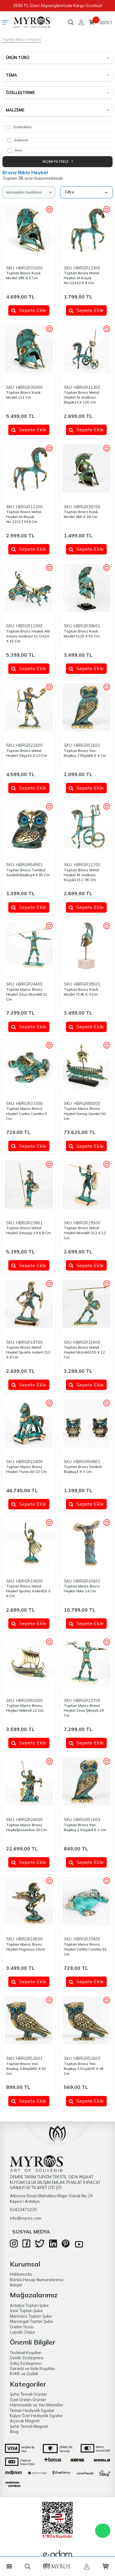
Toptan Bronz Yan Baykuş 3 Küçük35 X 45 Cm (84, 2068)
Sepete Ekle (28, 310)
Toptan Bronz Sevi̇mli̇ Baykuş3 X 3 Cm (83, 1469)
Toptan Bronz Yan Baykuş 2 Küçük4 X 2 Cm (85, 1827)
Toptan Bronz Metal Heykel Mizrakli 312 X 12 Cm (85, 1233)
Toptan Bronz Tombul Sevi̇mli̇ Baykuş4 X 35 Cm (28, 872)
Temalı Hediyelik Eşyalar (32, 2410)
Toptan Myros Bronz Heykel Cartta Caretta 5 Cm (26, 1113)
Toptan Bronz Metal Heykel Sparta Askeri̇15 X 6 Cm (28, 1591)
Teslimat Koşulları (26, 2352)
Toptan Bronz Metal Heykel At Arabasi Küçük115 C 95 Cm (81, 875)
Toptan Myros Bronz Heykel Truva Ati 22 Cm (26, 1469)
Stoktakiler (19, 127)
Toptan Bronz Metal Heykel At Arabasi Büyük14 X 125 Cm (81, 397)
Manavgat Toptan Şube (31, 2321)
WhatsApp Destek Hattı (102, 2531)
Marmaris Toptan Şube (31, 2316)
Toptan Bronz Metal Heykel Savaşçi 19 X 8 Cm (28, 1230)
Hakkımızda (21, 2274)
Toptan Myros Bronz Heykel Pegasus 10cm (25, 1946)
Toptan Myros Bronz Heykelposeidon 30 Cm (26, 1827)
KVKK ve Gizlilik (24, 2373)
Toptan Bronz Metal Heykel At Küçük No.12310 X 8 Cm (81, 278)
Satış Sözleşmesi (25, 2363)
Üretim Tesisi (21, 2326)
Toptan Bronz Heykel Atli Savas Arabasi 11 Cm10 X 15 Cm (28, 636)
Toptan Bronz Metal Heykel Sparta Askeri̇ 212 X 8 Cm (28, 1352)
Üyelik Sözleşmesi (27, 2357)
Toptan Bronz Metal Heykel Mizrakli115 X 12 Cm (84, 1352)
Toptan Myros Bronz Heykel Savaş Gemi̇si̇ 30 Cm (85, 1113)
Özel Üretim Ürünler (28, 2399)
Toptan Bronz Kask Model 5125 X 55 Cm (82, 633)
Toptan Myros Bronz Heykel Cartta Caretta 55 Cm (85, 1949)
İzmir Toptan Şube (26, 2310)
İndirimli (17, 140)
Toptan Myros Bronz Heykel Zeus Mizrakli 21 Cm (26, 994)
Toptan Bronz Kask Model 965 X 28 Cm (81, 514)
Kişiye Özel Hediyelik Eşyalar (36, 2415)
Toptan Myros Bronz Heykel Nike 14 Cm (82, 1588)
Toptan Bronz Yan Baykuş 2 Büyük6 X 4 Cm (85, 753)
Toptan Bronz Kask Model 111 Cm (23, 395)
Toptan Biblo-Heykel (20, 39)
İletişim (16, 2284)
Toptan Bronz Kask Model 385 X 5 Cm (23, 275)
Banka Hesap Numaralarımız (36, 2279)
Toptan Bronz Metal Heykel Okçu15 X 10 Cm (26, 753)
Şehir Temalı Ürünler (28, 2394)
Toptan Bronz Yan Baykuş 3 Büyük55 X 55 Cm (26, 2068)
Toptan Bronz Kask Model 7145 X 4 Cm (81, 992)
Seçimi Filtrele (57, 161)
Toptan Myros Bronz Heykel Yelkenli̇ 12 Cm (25, 1708)
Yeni (14, 150)
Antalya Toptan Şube (29, 2305)
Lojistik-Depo (22, 2332)
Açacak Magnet (25, 2420)
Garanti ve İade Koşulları (32, 2368)
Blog (14, 2431)
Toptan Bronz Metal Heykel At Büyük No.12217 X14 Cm (23, 516)
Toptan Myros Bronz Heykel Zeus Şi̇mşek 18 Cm (84, 1710)
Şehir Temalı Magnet (29, 2426)
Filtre (86, 192)
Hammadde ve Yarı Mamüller (36, 2404)
